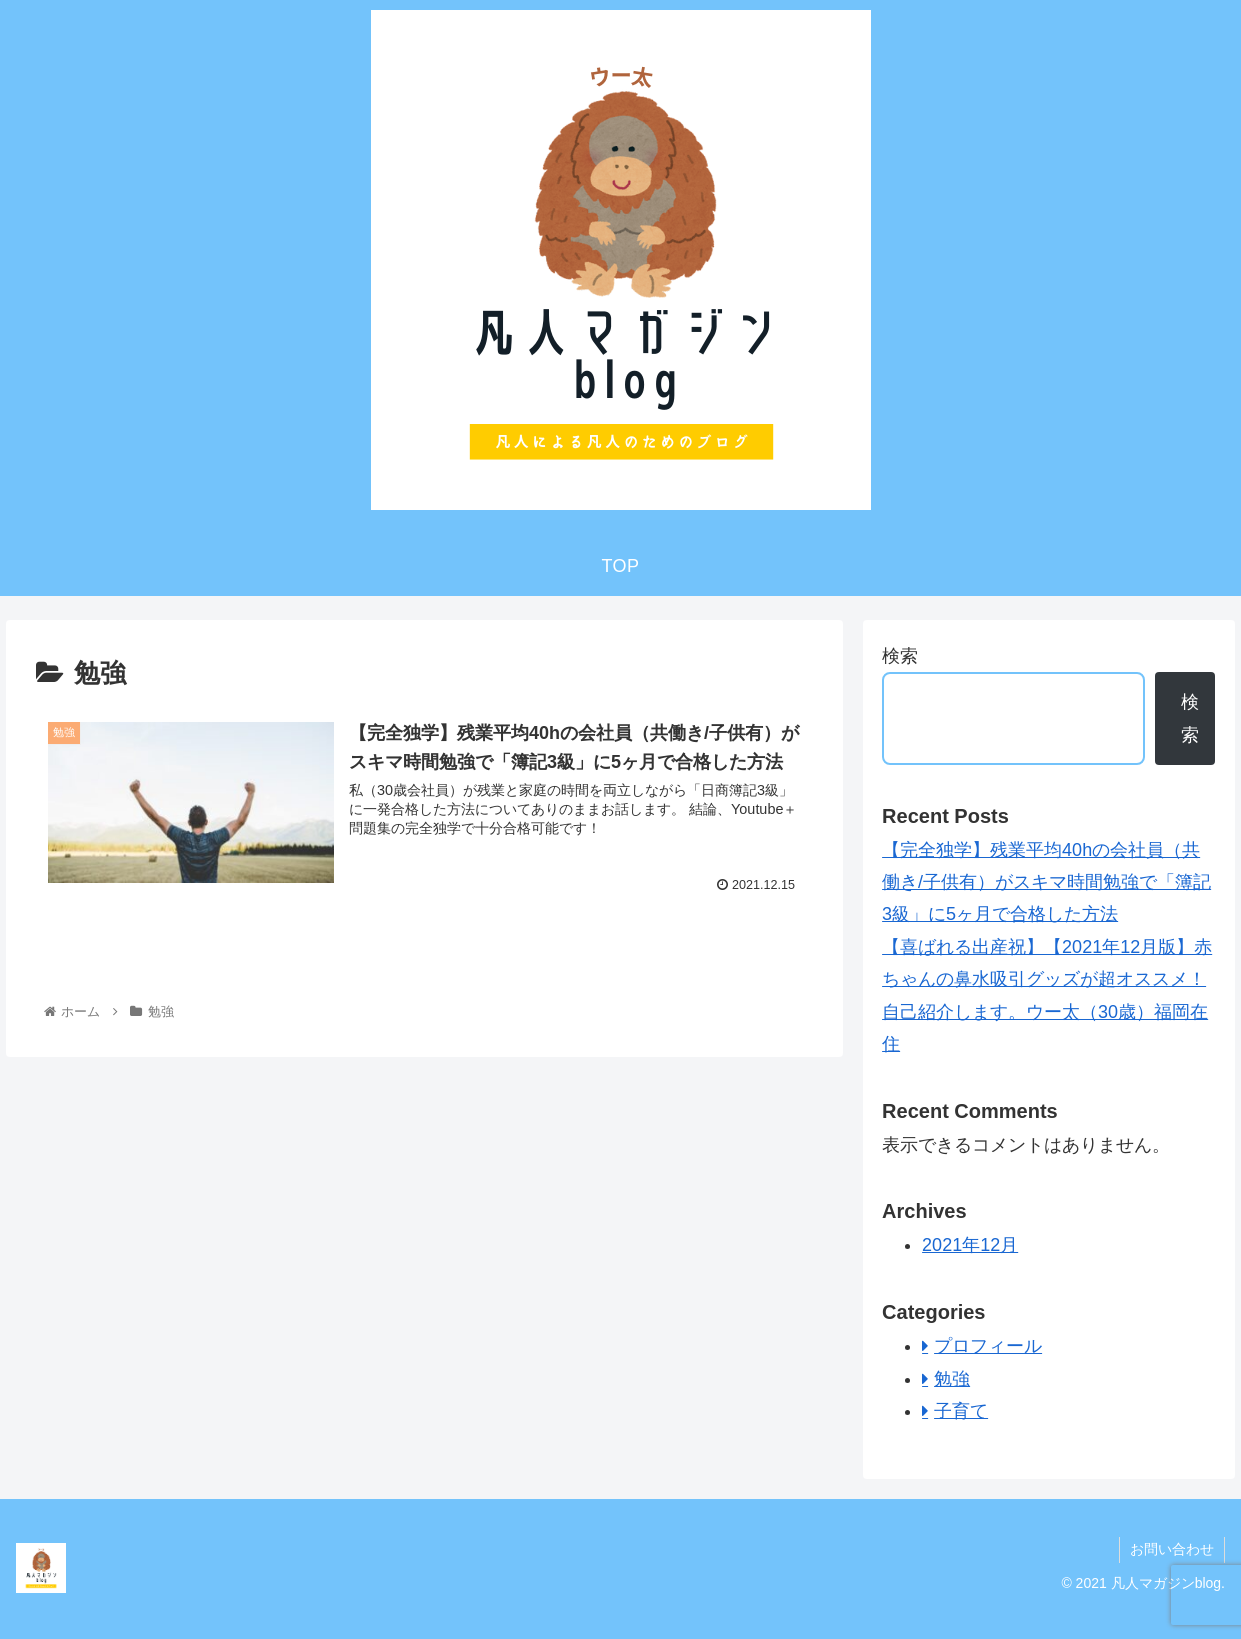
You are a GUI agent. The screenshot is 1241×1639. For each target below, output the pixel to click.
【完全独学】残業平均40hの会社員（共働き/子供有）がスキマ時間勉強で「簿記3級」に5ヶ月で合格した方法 (1046, 882)
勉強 (952, 1379)
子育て (961, 1411)
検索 (900, 656)
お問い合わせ (1172, 1549)
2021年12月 (970, 1245)
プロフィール (988, 1346)
